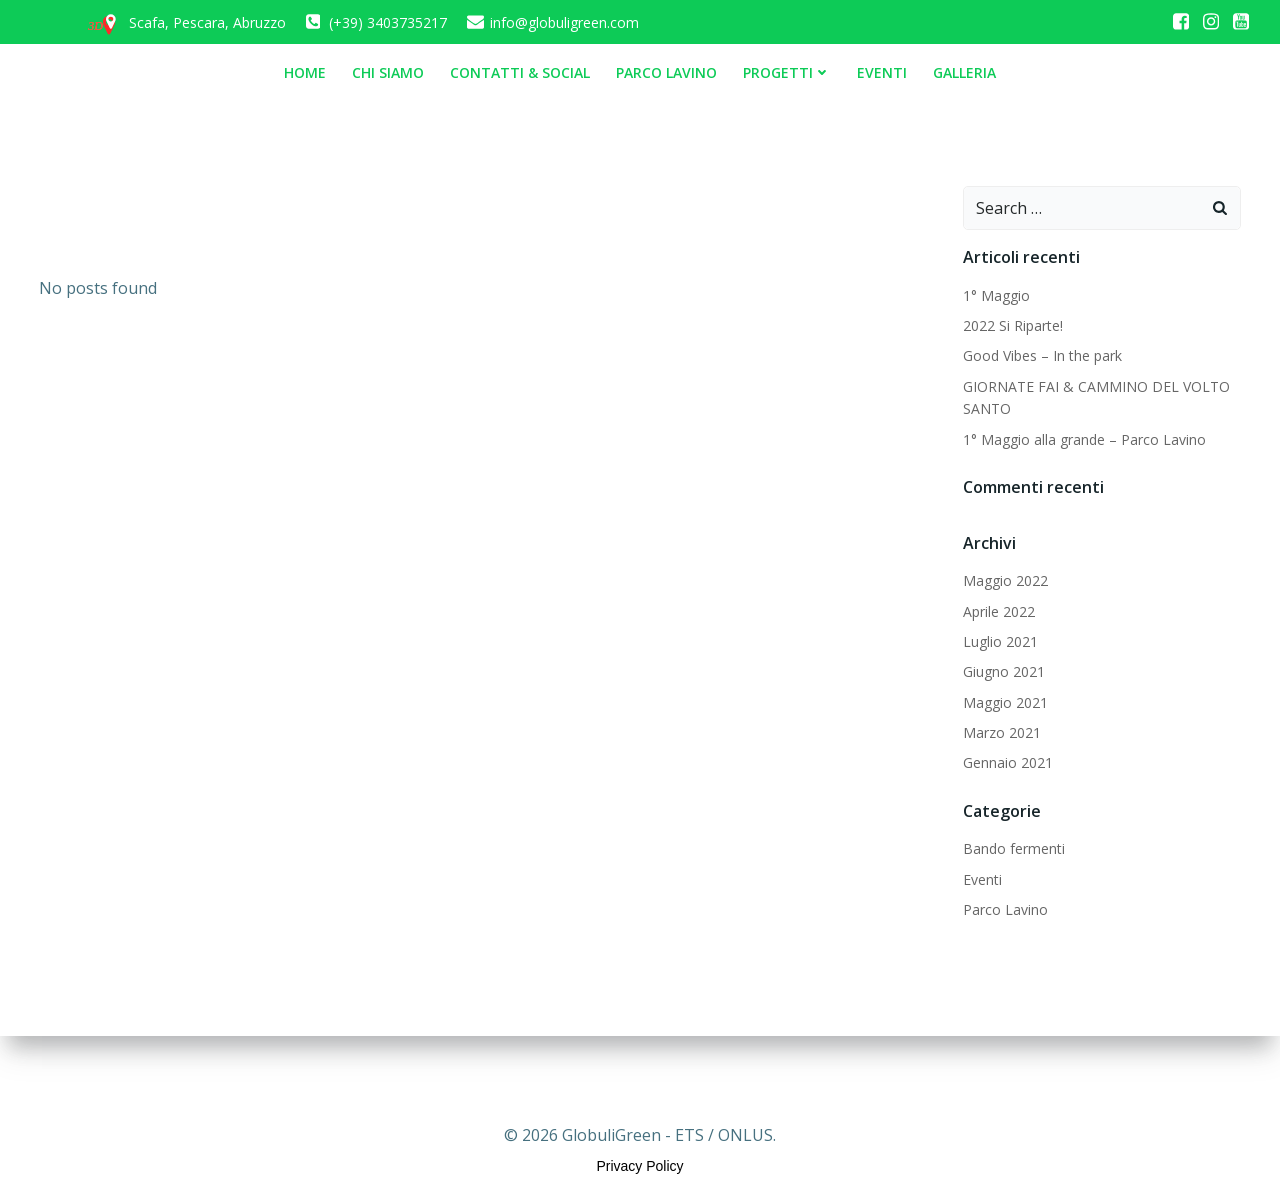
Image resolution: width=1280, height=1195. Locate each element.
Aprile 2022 (999, 611)
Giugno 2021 (1004, 671)
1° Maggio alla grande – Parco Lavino (1084, 439)
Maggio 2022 (1005, 580)
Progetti (787, 72)
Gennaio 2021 (1008, 762)
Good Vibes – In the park (1042, 355)
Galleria (964, 72)
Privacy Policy (639, 1166)
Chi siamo (388, 72)
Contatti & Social (520, 72)
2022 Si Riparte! (1013, 325)
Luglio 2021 (1000, 641)
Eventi (882, 72)
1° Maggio (996, 295)
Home (305, 72)
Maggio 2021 (1005, 702)
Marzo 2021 (1002, 732)
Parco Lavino (666, 72)
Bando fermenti (1014, 848)
